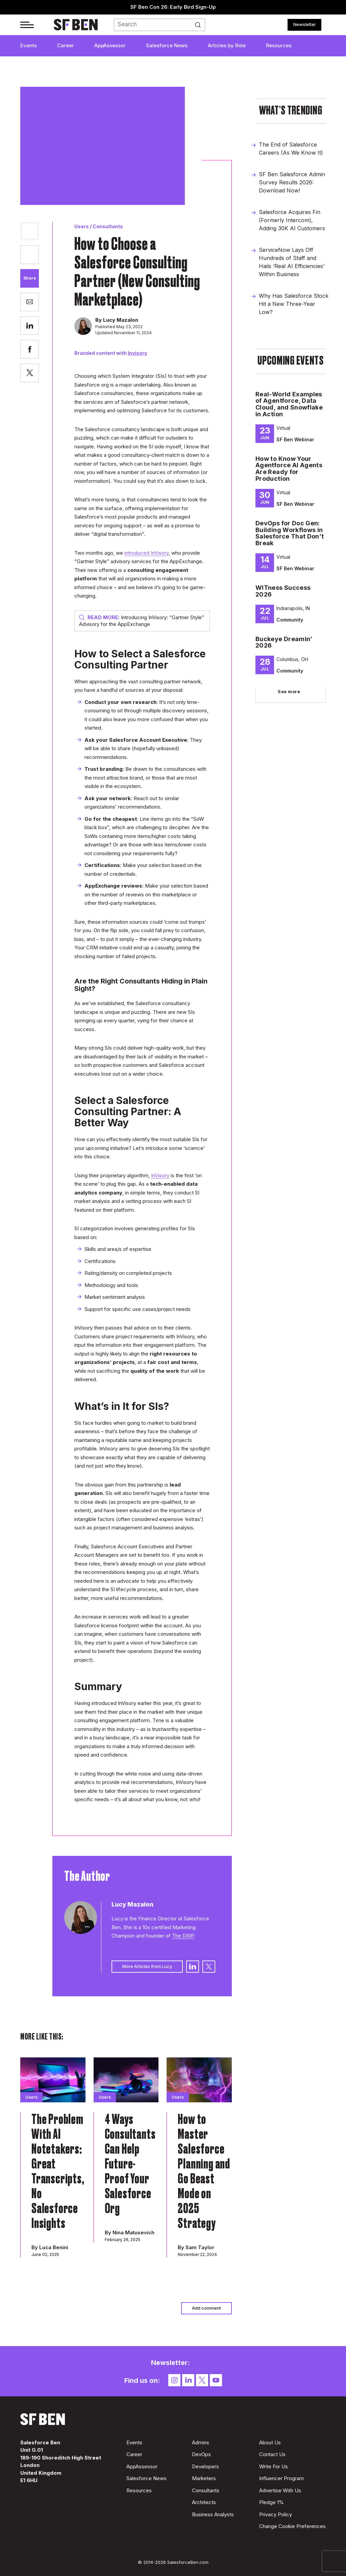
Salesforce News (167, 45)
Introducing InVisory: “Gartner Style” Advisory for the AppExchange (141, 620)
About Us (270, 2442)
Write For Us (273, 2466)
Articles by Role (227, 45)
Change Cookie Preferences (292, 2526)
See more (289, 691)
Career (65, 45)
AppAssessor (110, 45)
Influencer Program (281, 2478)
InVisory (160, 1175)
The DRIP (183, 1936)
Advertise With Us (280, 2490)
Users (81, 226)
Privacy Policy (275, 2514)
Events (28, 45)
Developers (205, 2466)
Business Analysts (213, 2514)
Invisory (137, 353)
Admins (200, 2442)
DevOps (201, 2454)
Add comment (206, 2308)
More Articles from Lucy (147, 1966)
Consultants (108, 226)
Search (200, 25)
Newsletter (304, 24)
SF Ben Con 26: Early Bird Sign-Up (173, 7)
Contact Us (272, 2454)
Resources (279, 45)
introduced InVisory (146, 553)
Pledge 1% (271, 2502)
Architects (204, 2502)
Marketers (204, 2478)
